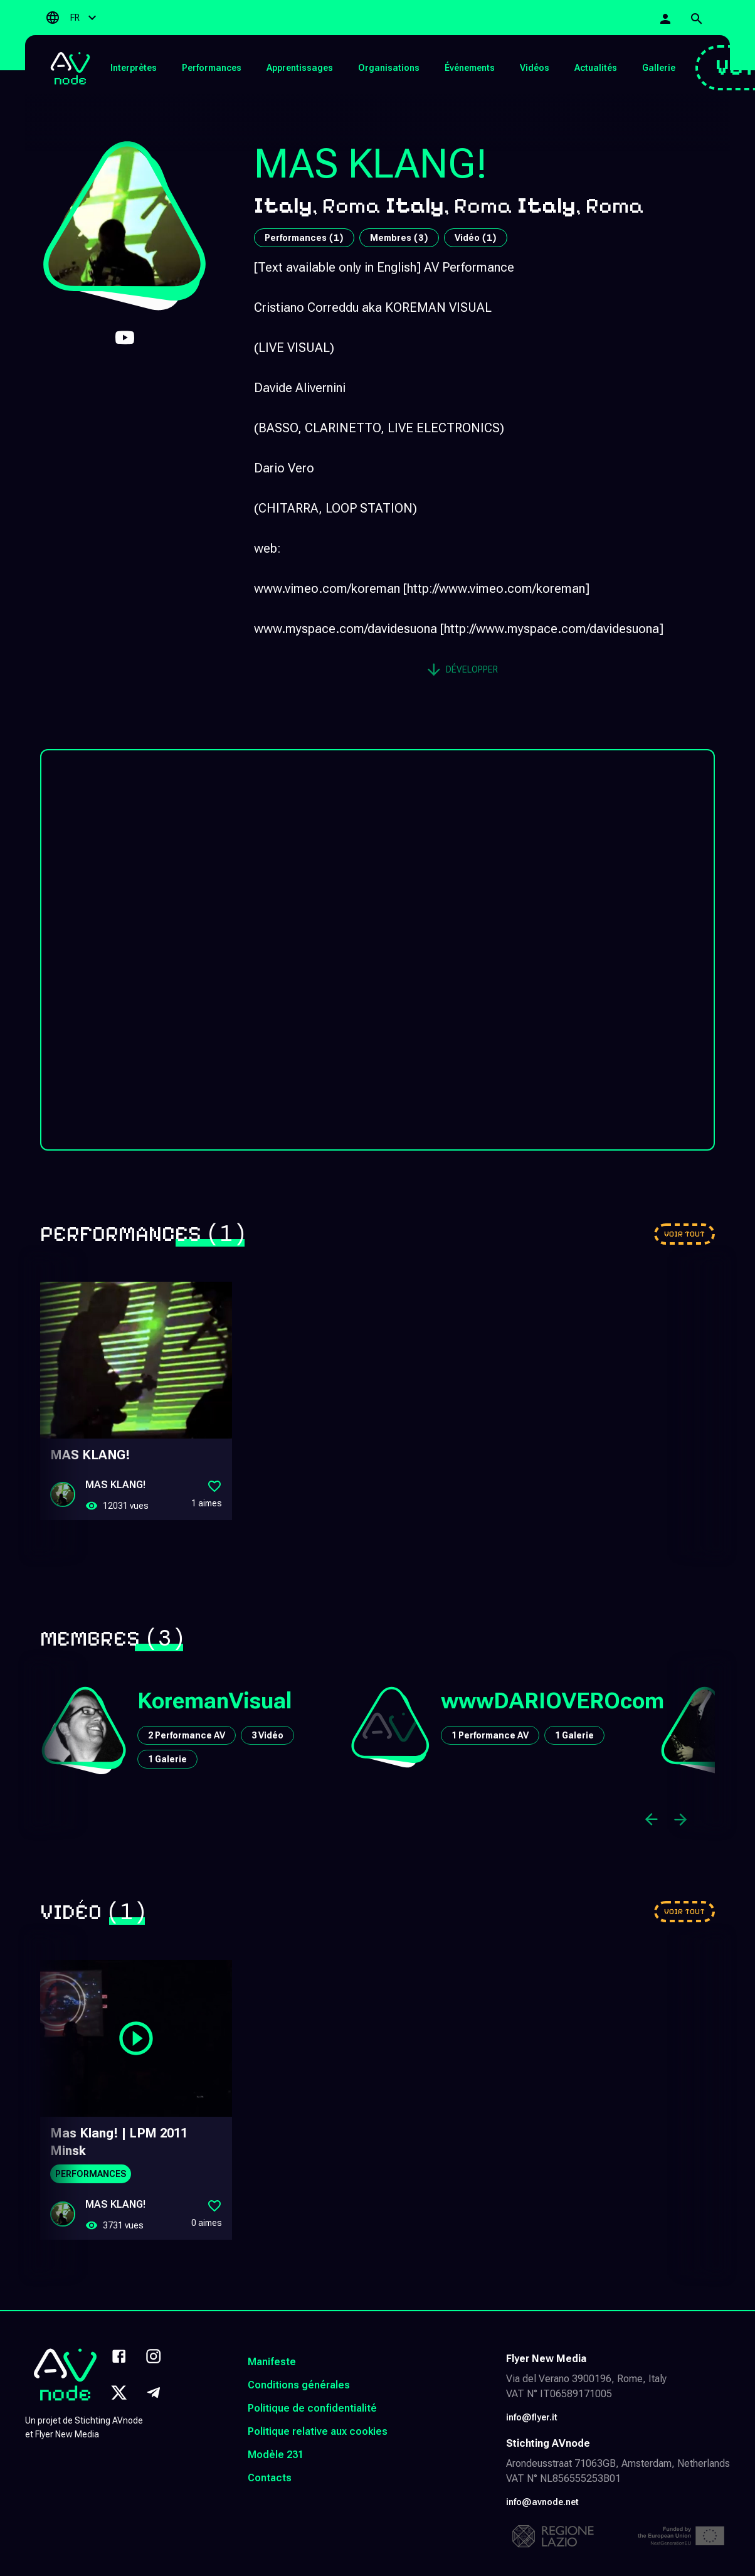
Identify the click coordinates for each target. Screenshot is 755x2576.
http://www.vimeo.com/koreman (496, 588)
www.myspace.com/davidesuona (345, 628)
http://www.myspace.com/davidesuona (551, 628)
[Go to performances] (684, 1234)
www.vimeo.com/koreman (327, 588)
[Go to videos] (684, 1911)
